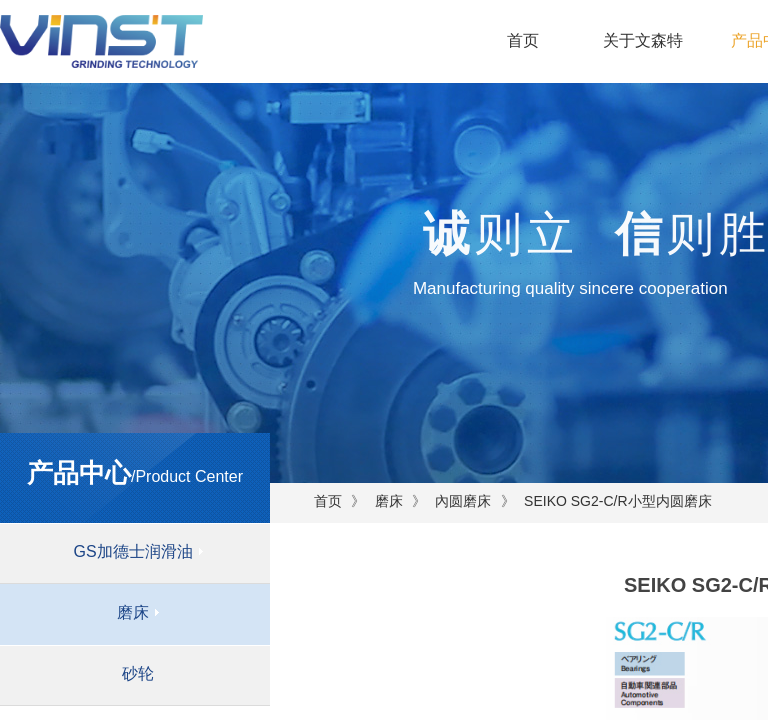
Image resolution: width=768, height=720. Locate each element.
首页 (523, 40)
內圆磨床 (463, 501)
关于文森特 (643, 40)
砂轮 (138, 673)
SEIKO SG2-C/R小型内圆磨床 (617, 501)
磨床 (389, 501)
